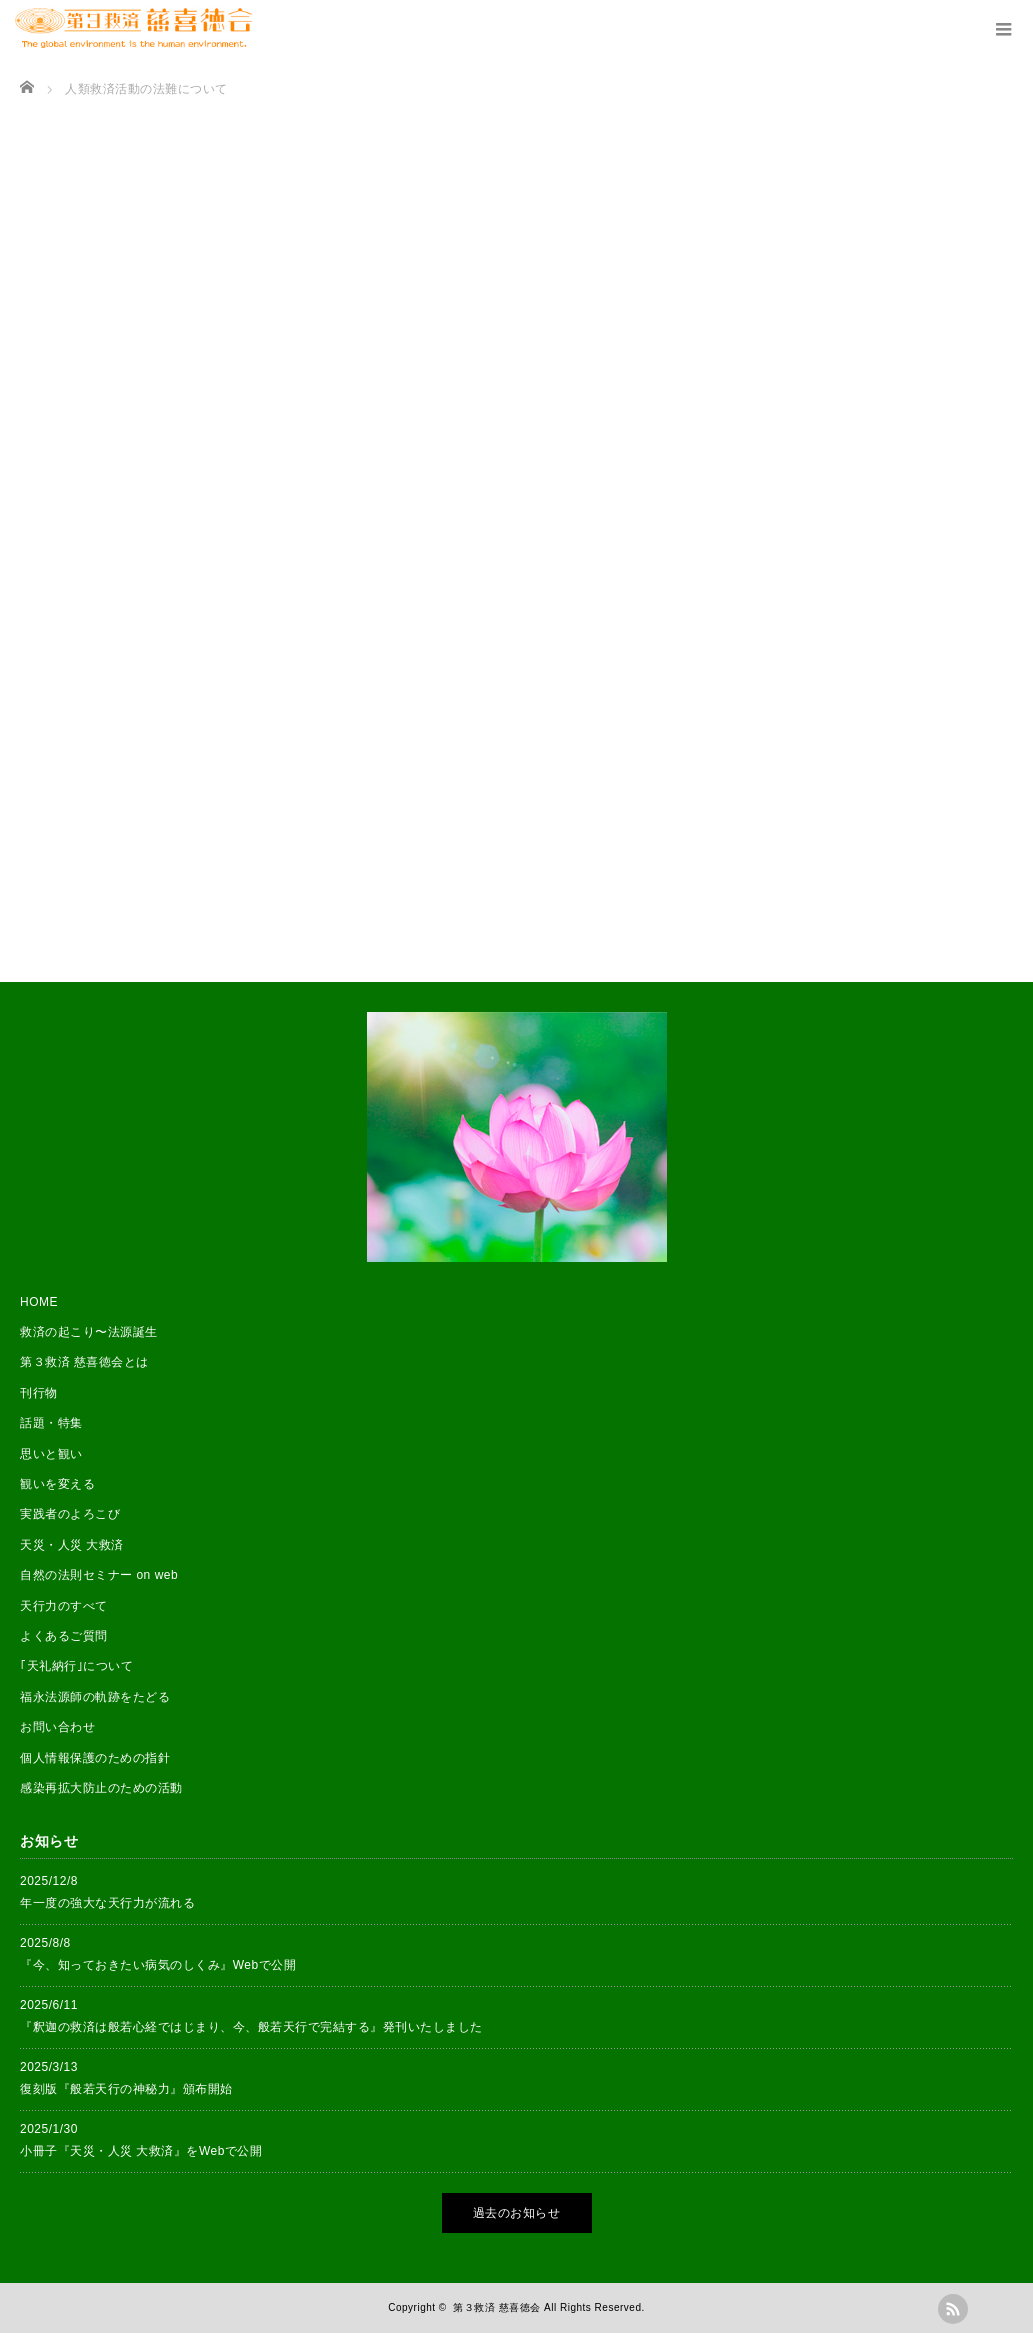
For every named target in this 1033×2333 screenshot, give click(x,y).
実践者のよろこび (70, 1514)
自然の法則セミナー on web (99, 1575)
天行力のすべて (64, 1606)
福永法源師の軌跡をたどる (95, 1697)
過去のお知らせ (517, 2213)
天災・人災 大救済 (72, 1545)
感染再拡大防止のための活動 (101, 1788)
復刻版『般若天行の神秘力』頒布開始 (126, 2089)
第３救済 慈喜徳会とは (84, 1362)
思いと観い (51, 1454)
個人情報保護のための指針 (95, 1758)
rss (953, 2309)
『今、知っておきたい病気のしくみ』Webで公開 (158, 1965)
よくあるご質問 (64, 1636)
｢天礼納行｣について (76, 1666)
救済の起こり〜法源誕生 (89, 1332)
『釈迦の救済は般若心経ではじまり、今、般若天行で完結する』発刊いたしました (251, 2027)
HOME (39, 1302)
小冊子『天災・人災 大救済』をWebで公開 (141, 2151)
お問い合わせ (57, 1727)
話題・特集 (51, 1423)
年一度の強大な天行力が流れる (107, 1903)
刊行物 (39, 1393)
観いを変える (57, 1484)
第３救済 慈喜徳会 (496, 2307)
